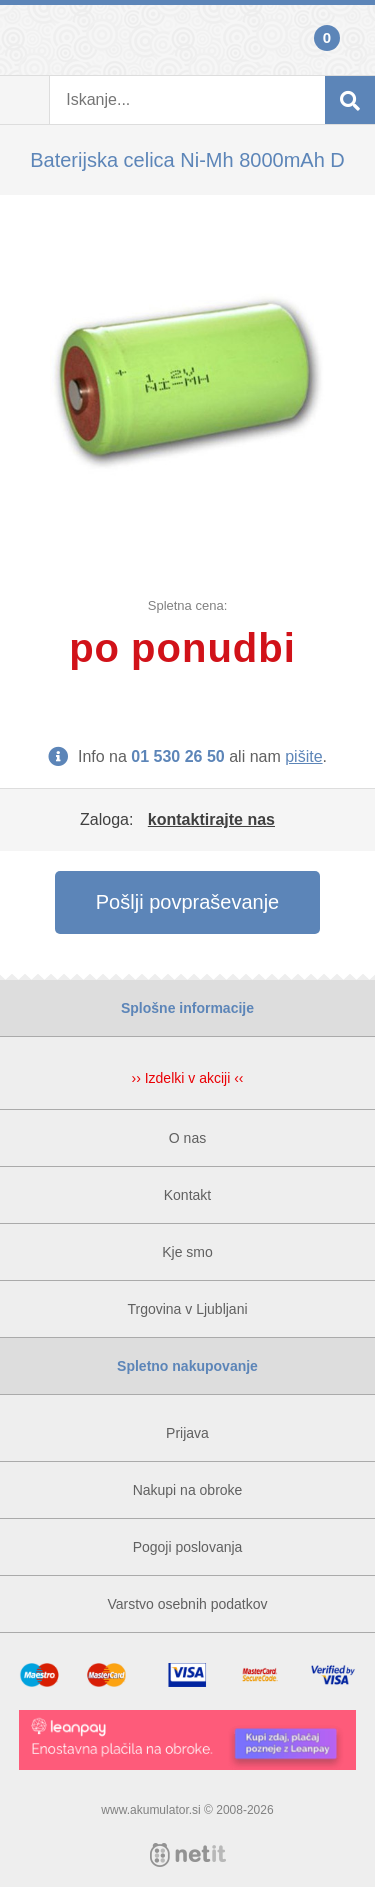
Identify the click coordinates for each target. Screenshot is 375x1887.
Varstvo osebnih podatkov (187, 1604)
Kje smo (187, 1252)
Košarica (350, 40)
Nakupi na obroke (188, 1490)
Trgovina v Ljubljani (187, 1309)
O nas (187, 1138)
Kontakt (187, 1195)
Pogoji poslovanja (188, 1547)
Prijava (25, 40)
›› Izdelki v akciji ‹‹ (187, 1078)
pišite (303, 756)
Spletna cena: (188, 605)
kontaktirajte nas (211, 819)
